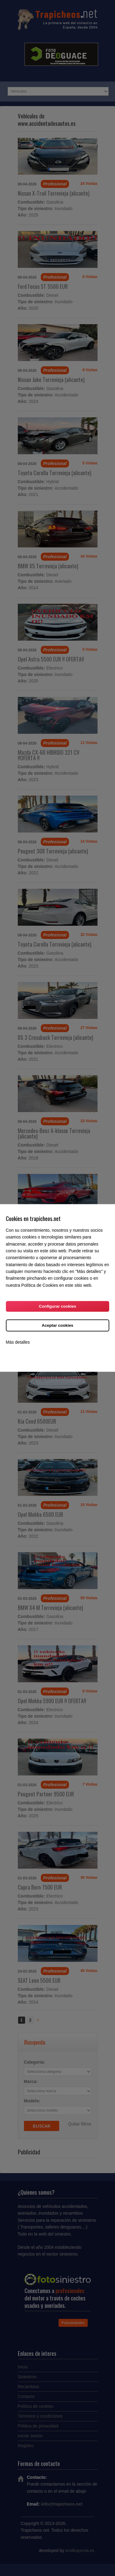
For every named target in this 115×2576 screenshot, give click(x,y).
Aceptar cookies (57, 1325)
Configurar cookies (57, 1306)
